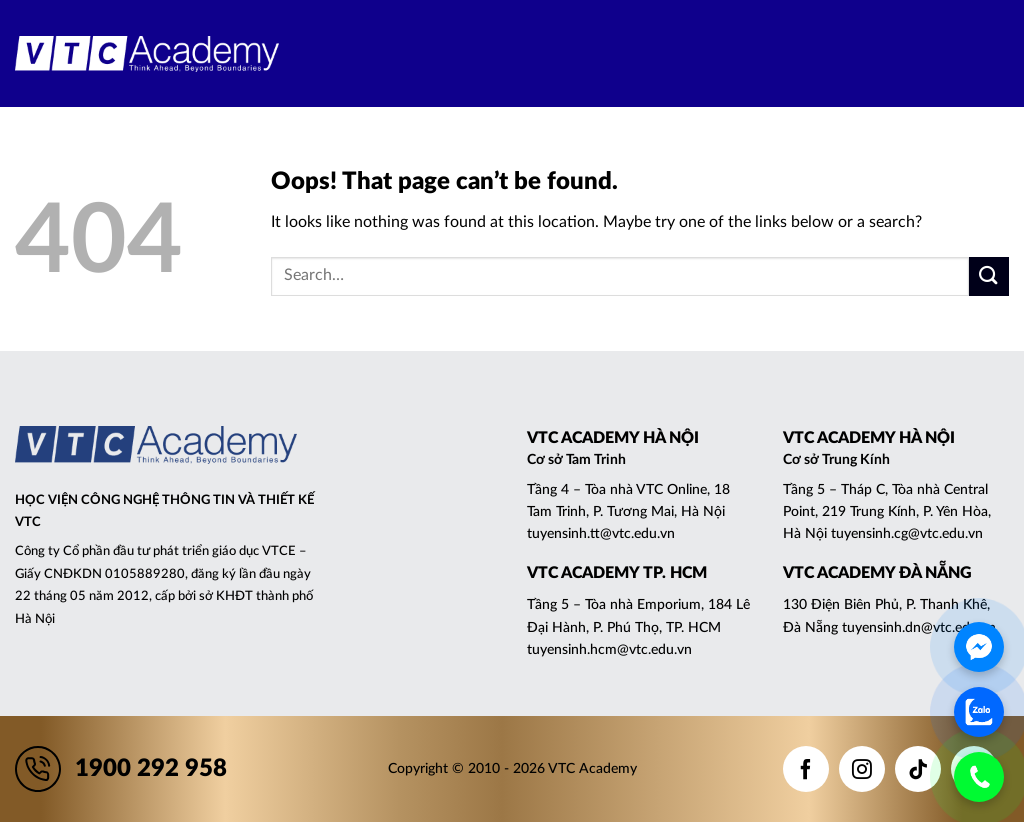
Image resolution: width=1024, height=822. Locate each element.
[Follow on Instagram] (862, 769)
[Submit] (989, 276)
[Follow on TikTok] (918, 769)
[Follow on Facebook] (806, 769)
